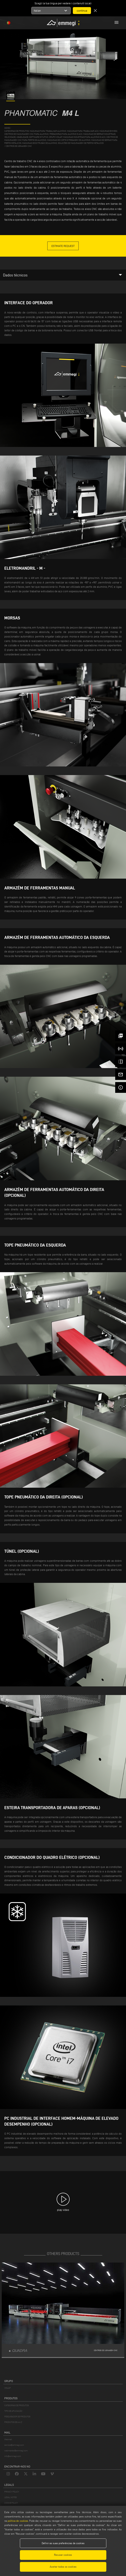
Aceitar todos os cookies (63, 2566)
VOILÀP (7, 2388)
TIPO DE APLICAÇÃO (13, 2411)
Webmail (8, 2439)
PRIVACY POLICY (11, 2492)
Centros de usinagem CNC (19, 146)
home (7, 128)
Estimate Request (63, 245)
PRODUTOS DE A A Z (13, 2422)
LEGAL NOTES (10, 2497)
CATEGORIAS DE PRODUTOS (16, 2405)
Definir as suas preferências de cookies (63, 2543)
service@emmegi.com (14, 2445)
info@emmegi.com (12, 2456)
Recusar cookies (63, 2554)
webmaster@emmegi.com (16, 2450)
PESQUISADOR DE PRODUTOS (17, 2416)
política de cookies (18, 2520)
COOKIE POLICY (11, 2503)
